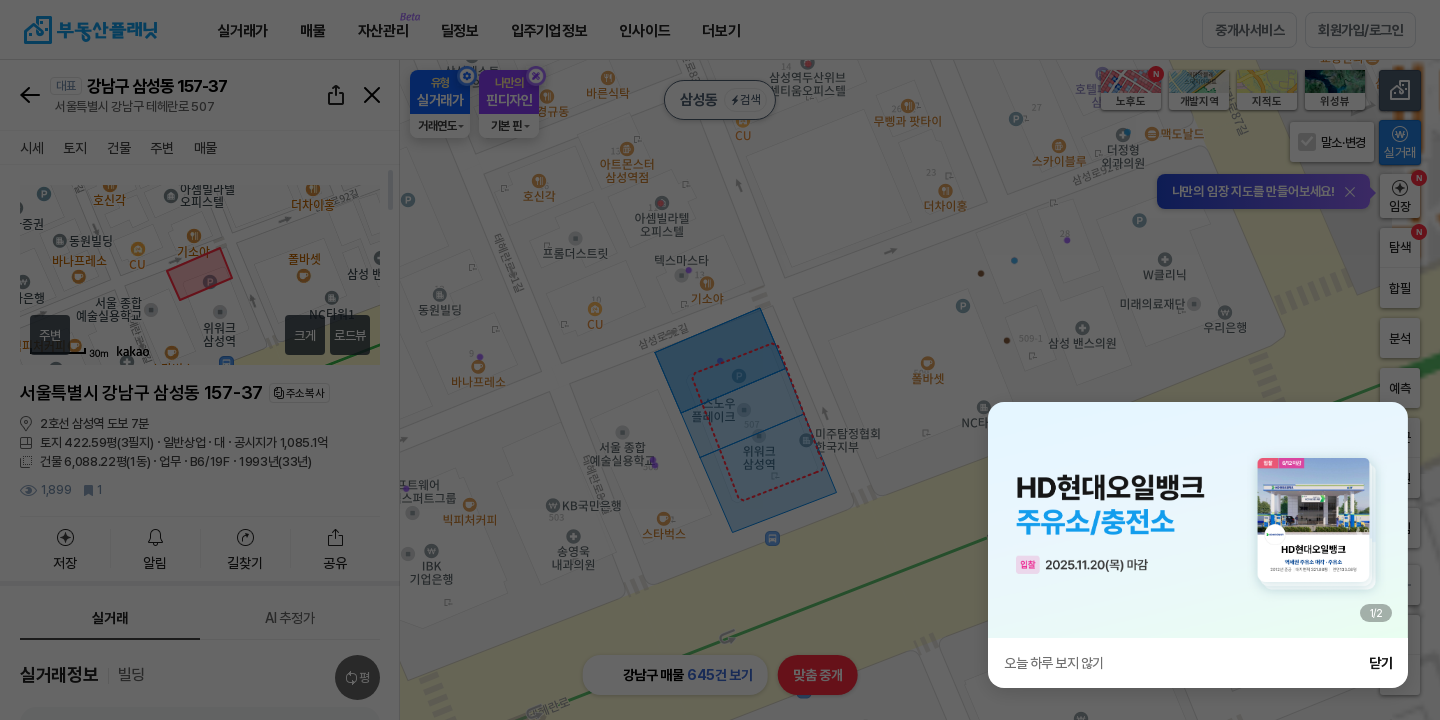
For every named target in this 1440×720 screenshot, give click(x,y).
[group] (1198, 520)
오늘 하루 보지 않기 (1054, 663)
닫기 (1380, 663)
